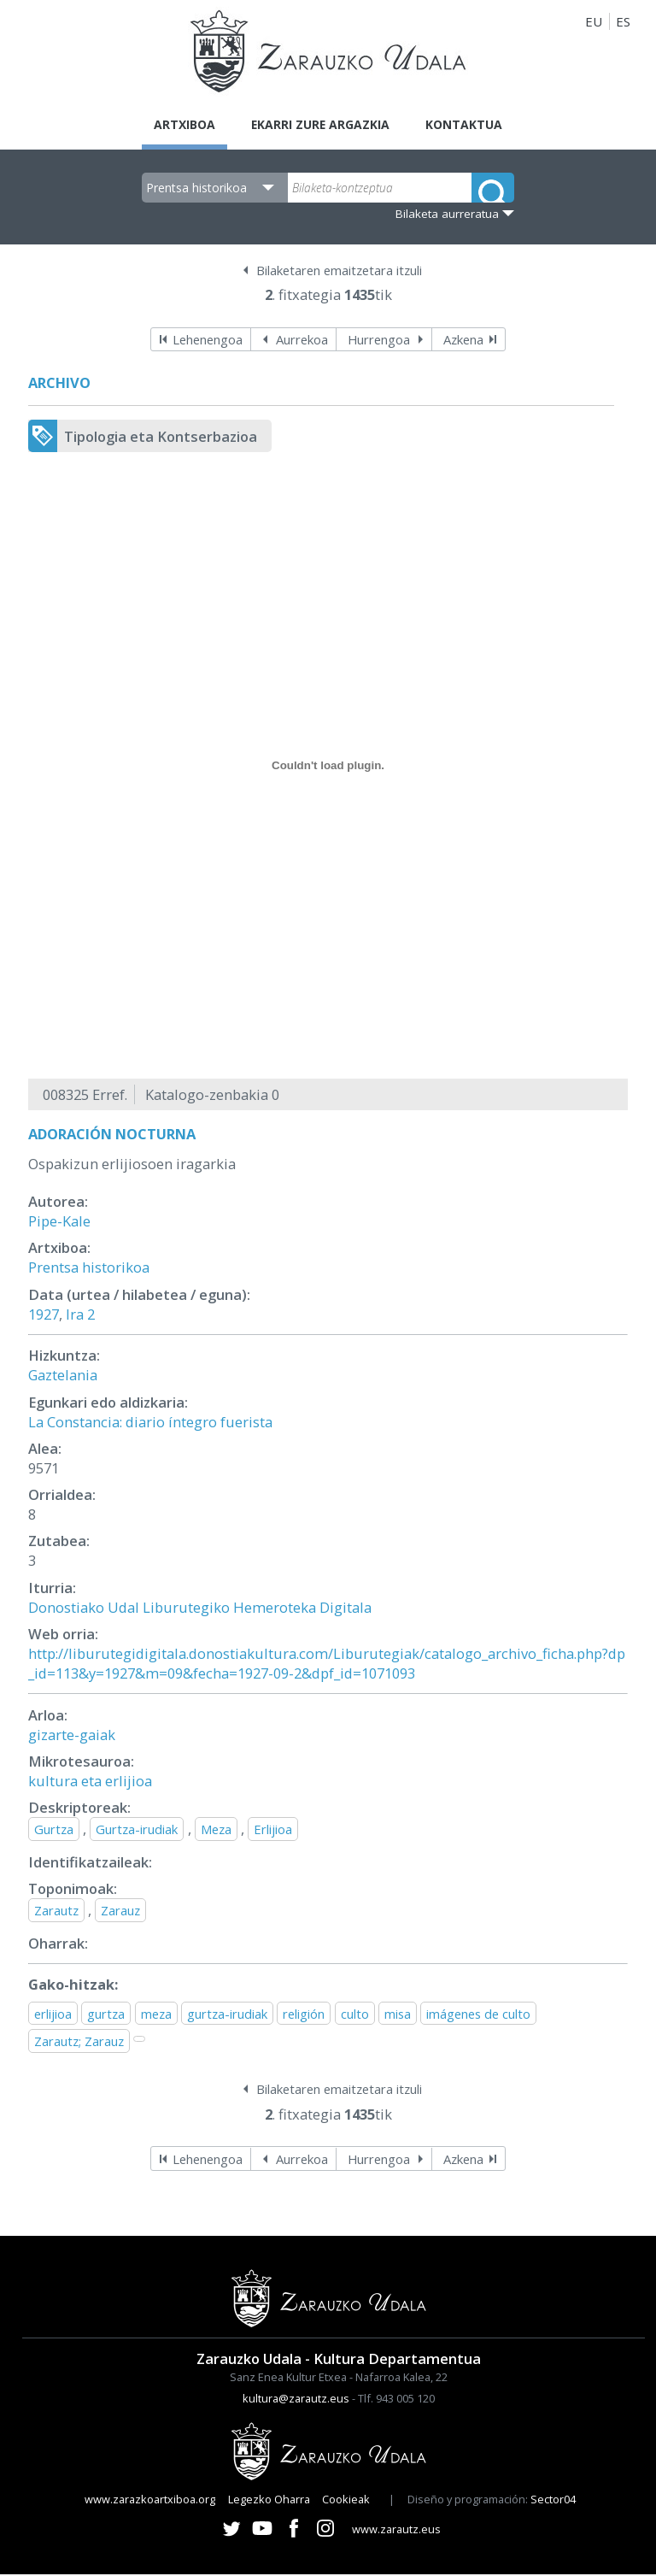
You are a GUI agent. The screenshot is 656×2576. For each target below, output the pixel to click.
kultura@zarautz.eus (296, 2400)
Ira (75, 1316)
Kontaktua (472, 124)
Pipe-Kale (59, 1222)
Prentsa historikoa (88, 1269)
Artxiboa (176, 124)
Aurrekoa (302, 341)
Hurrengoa (379, 341)
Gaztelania (62, 1376)
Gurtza (53, 1830)
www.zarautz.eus (396, 2530)
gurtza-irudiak (227, 2015)
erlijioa (53, 2015)
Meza (216, 1830)
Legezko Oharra (269, 2500)
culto (355, 2015)
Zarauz (120, 1911)
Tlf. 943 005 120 (396, 2400)
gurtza (106, 2015)
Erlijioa (273, 1830)
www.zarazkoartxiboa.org (150, 2500)
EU (593, 21)
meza (156, 2015)
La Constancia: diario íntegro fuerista (150, 1423)
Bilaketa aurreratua (447, 215)
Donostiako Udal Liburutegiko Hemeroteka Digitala (200, 1609)
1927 (43, 1316)
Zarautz (56, 1911)
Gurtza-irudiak (137, 1830)
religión (304, 2015)
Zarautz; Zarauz (79, 2042)
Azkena (463, 341)
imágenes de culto (478, 2015)
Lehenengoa (208, 341)
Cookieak (346, 2500)
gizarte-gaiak (71, 1736)
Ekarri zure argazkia (320, 124)
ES (623, 21)
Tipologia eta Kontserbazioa (160, 438)
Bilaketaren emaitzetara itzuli (339, 271)
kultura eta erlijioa (90, 1782)
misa (397, 2015)
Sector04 (553, 2500)
